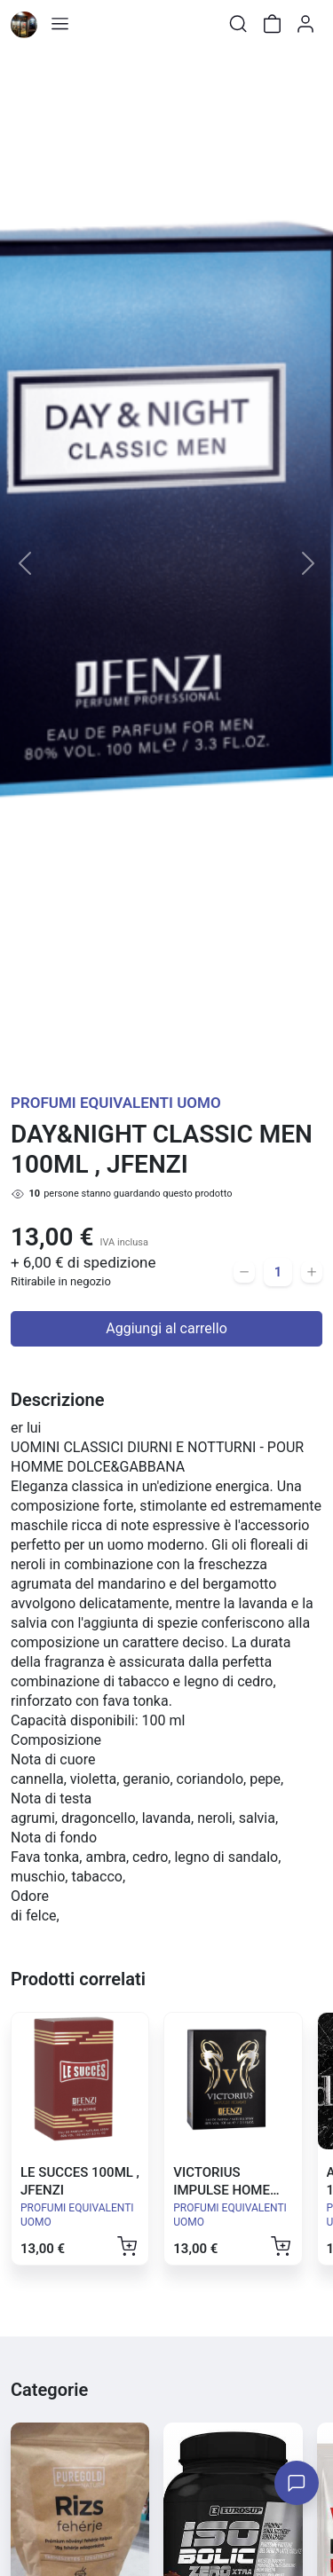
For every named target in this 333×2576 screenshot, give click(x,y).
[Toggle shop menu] (59, 24)
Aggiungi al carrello (166, 1328)
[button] (25, 563)
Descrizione (57, 1399)
